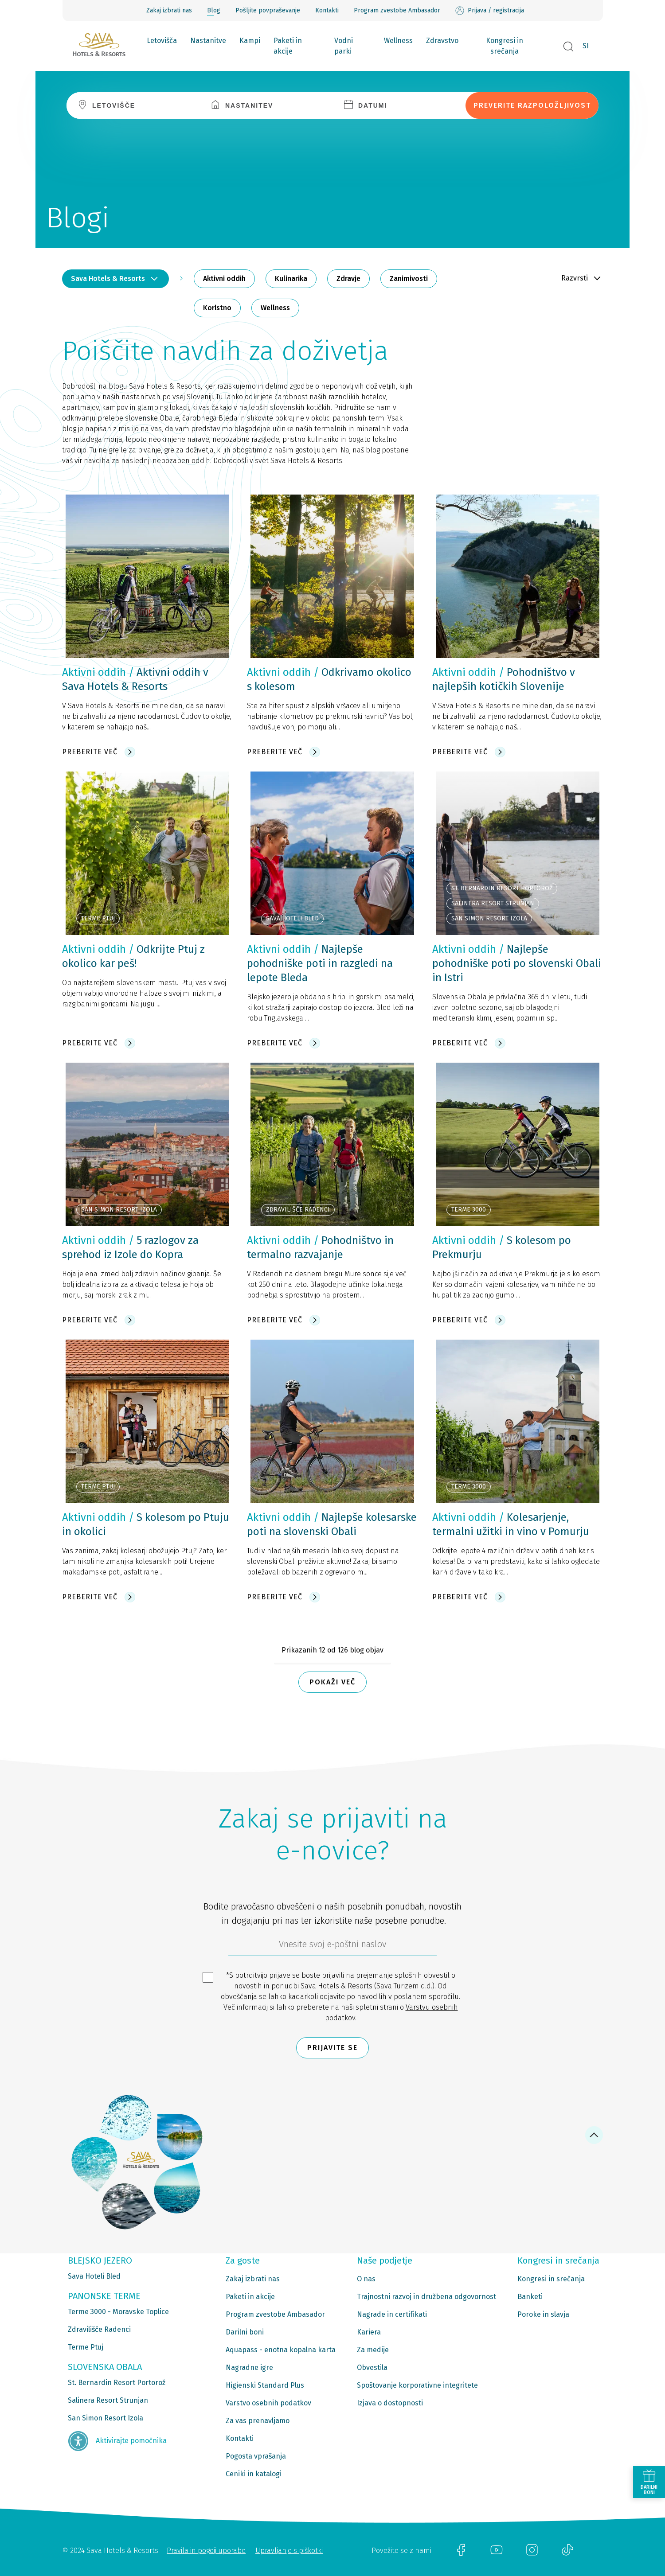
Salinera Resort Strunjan (108, 2400)
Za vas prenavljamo (257, 2420)
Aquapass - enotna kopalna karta (281, 2350)
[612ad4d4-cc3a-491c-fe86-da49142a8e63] (332, 1946)
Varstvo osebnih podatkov (268, 2403)
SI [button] (586, 46)
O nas (366, 2279)
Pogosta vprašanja (256, 2456)
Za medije (373, 2350)
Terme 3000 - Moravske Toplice (118, 2311)
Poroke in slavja (543, 2314)
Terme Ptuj (85, 2347)
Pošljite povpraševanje (267, 10)
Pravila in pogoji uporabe (206, 2550)
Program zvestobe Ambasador (397, 10)
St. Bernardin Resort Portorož (116, 2382)
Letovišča (162, 40)
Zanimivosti (409, 278)
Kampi (249, 40)
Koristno (217, 308)
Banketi (530, 2296)
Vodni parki (343, 45)
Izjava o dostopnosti (390, 2403)
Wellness (398, 40)
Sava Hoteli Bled (94, 2276)
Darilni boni (245, 2332)
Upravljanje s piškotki (289, 2550)
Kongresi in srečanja (504, 45)
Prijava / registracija (489, 10)
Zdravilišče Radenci (99, 2329)
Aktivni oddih (224, 278)
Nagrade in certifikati (392, 2314)
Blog (213, 10)
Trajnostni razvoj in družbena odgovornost (426, 2296)
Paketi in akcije (288, 45)
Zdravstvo (442, 40)
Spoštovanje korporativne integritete (417, 2385)
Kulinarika (291, 278)
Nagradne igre (249, 2367)
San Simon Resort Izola (105, 2418)
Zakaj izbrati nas (169, 10)
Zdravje (348, 278)
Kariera (369, 2332)
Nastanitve (208, 40)
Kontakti (327, 10)
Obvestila (372, 2367)
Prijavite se (332, 2047)
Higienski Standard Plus (265, 2385)
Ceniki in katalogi (254, 2474)
